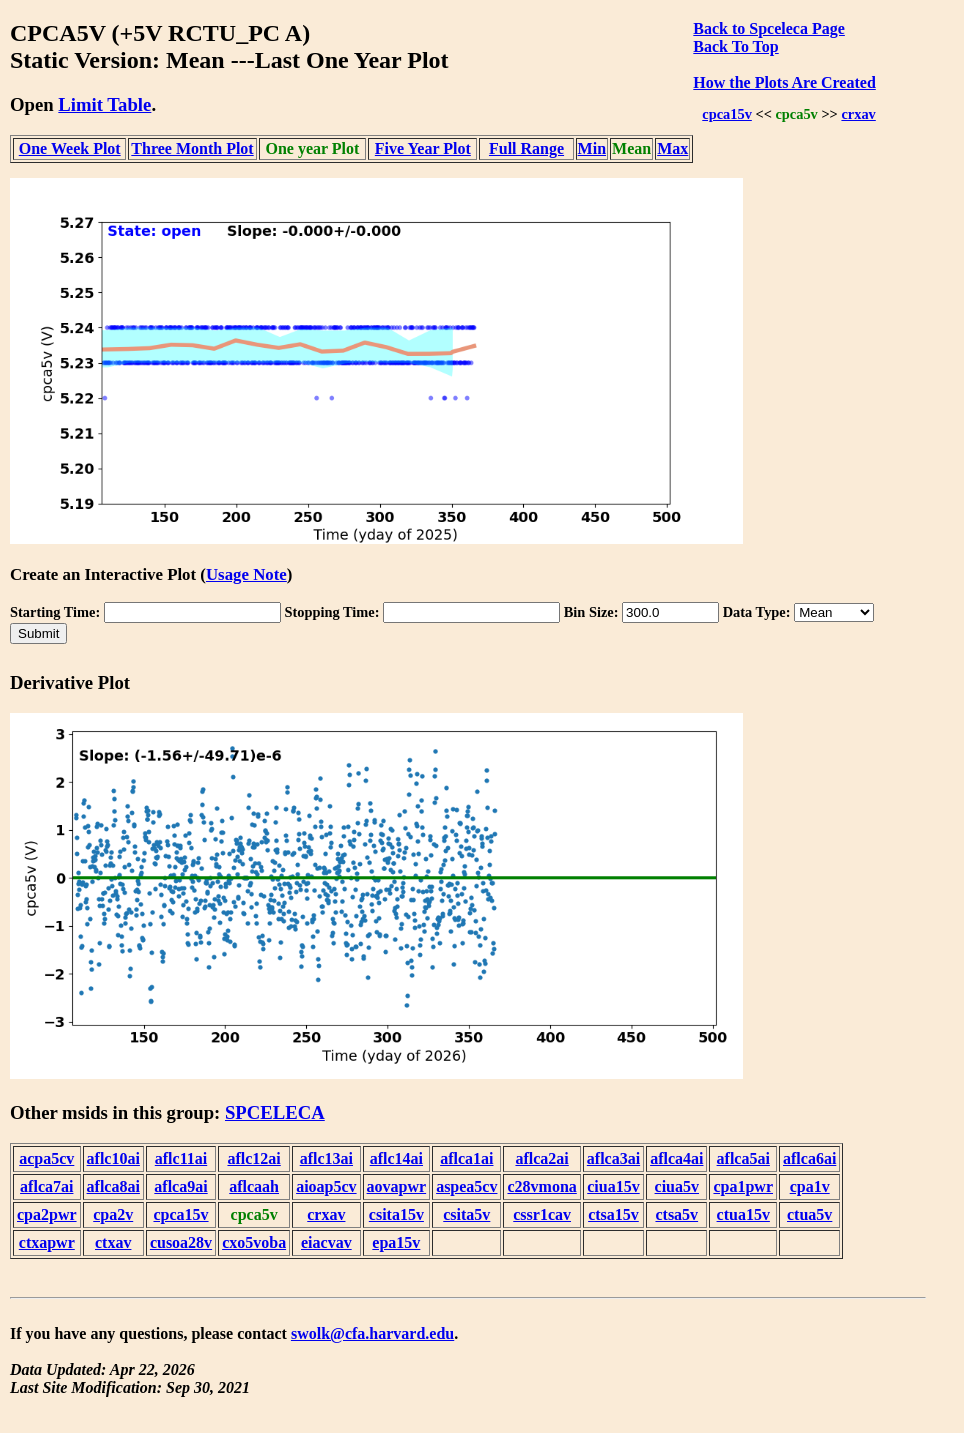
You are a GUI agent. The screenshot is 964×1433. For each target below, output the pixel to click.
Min (592, 148)
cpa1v (810, 1186)
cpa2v (113, 1214)
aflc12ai (253, 1158)
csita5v (466, 1214)
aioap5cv (326, 1186)
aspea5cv (466, 1186)
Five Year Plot (423, 148)
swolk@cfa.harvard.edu (372, 1333)
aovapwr (397, 1186)
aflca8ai (113, 1186)
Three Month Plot (192, 148)
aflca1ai (466, 1158)
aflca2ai (541, 1158)
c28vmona (541, 1186)
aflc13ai (326, 1158)
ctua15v (743, 1214)
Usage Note (246, 574)
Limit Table (104, 104)
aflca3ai (613, 1158)
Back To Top (735, 46)
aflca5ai (743, 1158)
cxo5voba (254, 1242)
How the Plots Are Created (784, 82)
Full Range (526, 148)
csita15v (396, 1214)
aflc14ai (396, 1158)
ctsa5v (676, 1214)
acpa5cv (46, 1158)
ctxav (113, 1242)
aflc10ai (113, 1158)
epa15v (396, 1242)
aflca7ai (46, 1186)
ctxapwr (47, 1242)
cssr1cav (542, 1214)
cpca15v (727, 114)
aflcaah (254, 1186)
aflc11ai (181, 1158)
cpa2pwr (47, 1214)
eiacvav (326, 1242)
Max (672, 148)
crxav (858, 114)
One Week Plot (70, 148)
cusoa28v (181, 1242)
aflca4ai (676, 1158)
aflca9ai (180, 1186)
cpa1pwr (743, 1186)
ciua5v (677, 1186)
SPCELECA (275, 1112)
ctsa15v (613, 1214)
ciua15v (613, 1186)
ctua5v (809, 1214)
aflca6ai (809, 1158)
